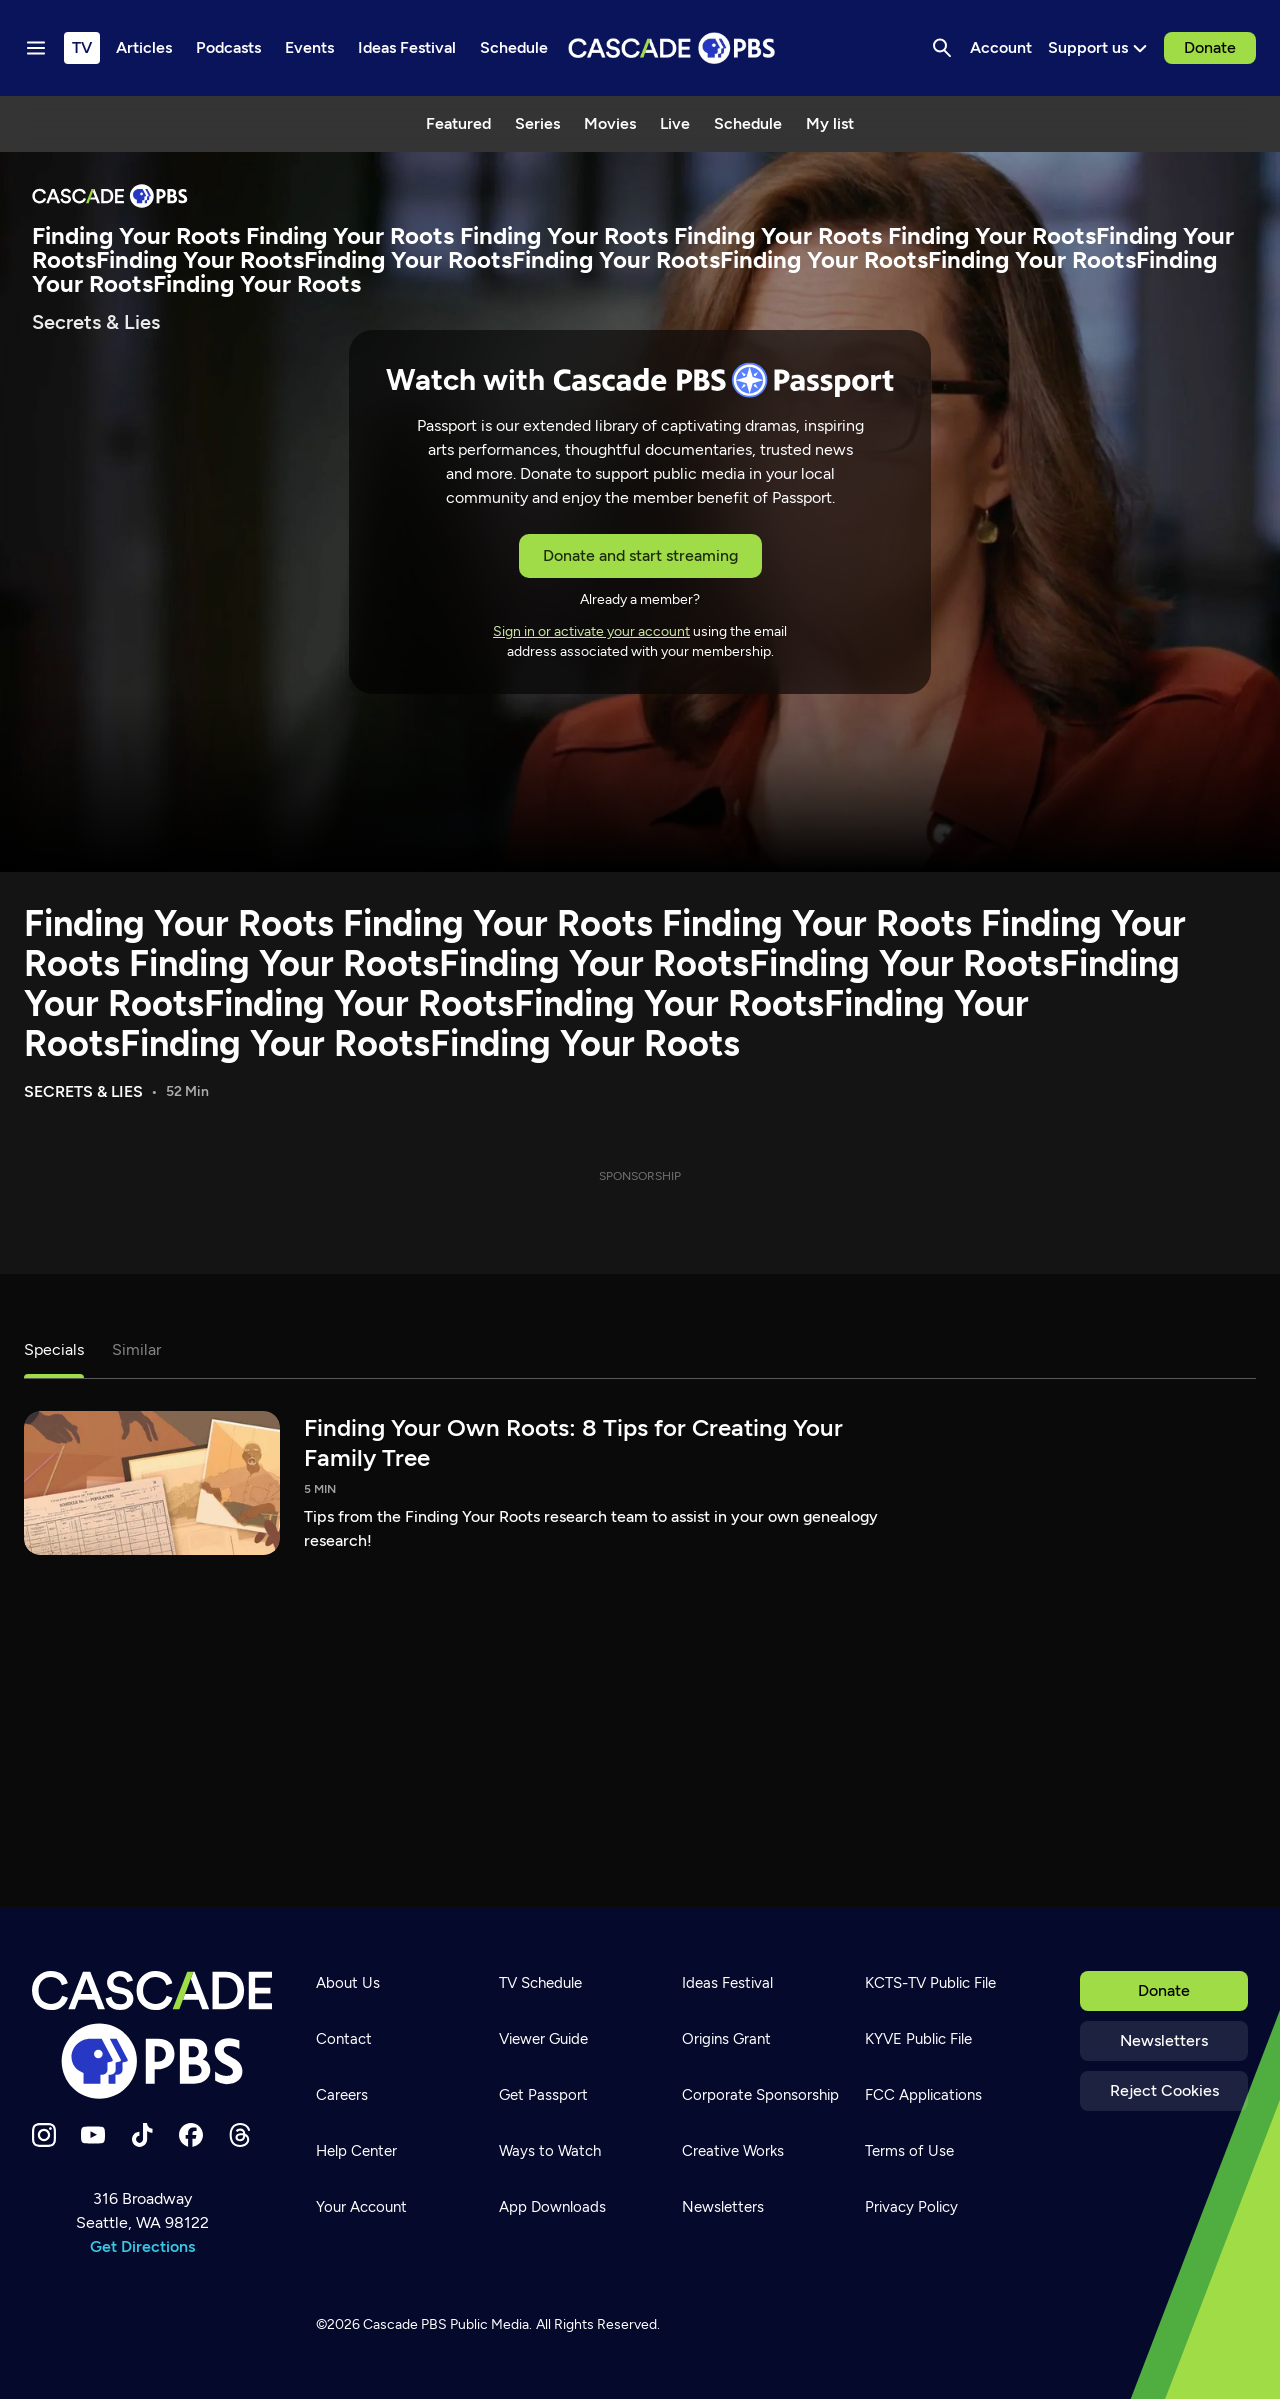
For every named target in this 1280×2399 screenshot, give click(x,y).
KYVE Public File (918, 2039)
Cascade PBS (405, 2324)
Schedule (748, 123)
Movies (610, 123)
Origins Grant (726, 2039)
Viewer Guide (543, 2039)
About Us (348, 1983)
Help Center (356, 2151)
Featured (458, 123)
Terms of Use (909, 2151)
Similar (136, 1349)
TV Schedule (540, 1983)
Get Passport (543, 2095)
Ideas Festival (727, 1983)
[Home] (152, 2035)
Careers (342, 2095)
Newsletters (1164, 2040)
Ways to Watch (550, 2151)
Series (537, 123)
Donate (1210, 47)
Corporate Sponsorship (760, 2095)
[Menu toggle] (36, 48)
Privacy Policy (911, 2207)
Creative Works (733, 2151)
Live (675, 123)
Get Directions (142, 2246)
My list (830, 123)
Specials (54, 1349)
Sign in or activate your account (591, 631)
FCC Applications (923, 2095)
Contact (344, 2039)
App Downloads (552, 2207)
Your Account (361, 2207)
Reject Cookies (1164, 2090)
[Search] (942, 48)
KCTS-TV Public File (930, 1983)
